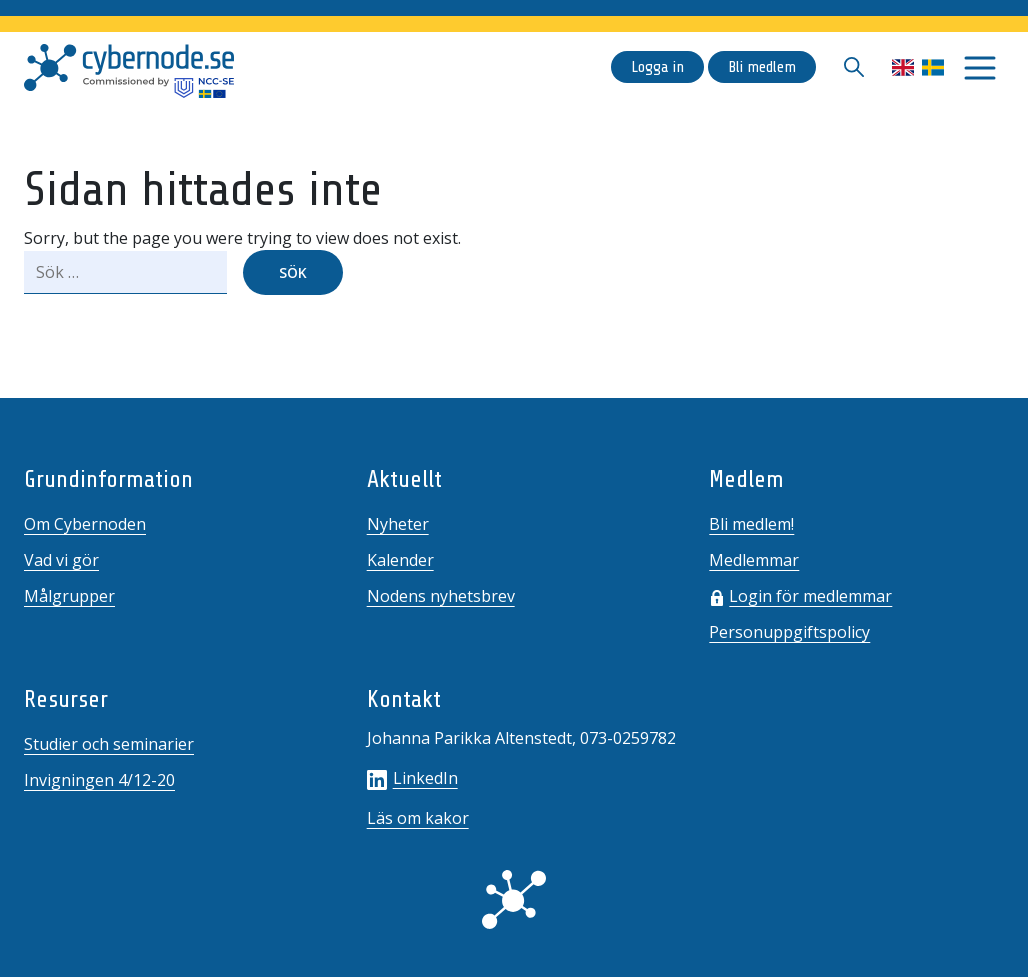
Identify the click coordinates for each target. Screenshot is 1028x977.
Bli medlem (762, 67)
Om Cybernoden (85, 524)
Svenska (933, 67)
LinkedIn (412, 778)
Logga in (657, 67)
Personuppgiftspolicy (789, 632)
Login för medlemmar (810, 596)
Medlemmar (754, 560)
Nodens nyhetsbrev (441, 596)
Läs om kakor (418, 818)
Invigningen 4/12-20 (99, 780)
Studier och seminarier (109, 744)
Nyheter (398, 524)
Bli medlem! (751, 524)
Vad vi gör (61, 560)
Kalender (400, 560)
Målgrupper (69, 596)
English (903, 67)
